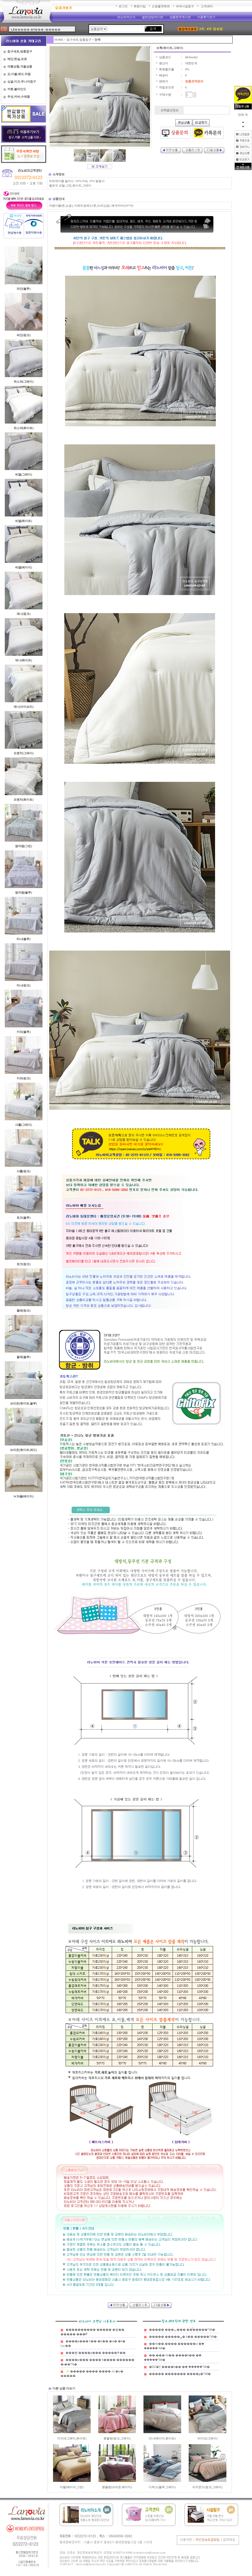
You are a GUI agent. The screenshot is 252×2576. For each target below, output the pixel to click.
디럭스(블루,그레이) (162, 2487)
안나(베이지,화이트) (162, 2438)
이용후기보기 (206, 17)
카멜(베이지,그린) (72, 2487)
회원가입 (140, 6)
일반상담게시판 (152, 17)
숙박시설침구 (185, 6)
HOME (59, 39)
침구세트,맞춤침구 (79, 39)
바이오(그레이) (207, 2438)
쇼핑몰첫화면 (161, 6)
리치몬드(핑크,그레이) (207, 2487)
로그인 (123, 6)
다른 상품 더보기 (64, 2388)
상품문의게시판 (180, 17)
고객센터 (207, 6)
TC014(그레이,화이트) (71, 2438)
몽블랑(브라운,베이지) (117, 2487)
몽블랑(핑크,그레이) (117, 2438)
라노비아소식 (126, 17)
